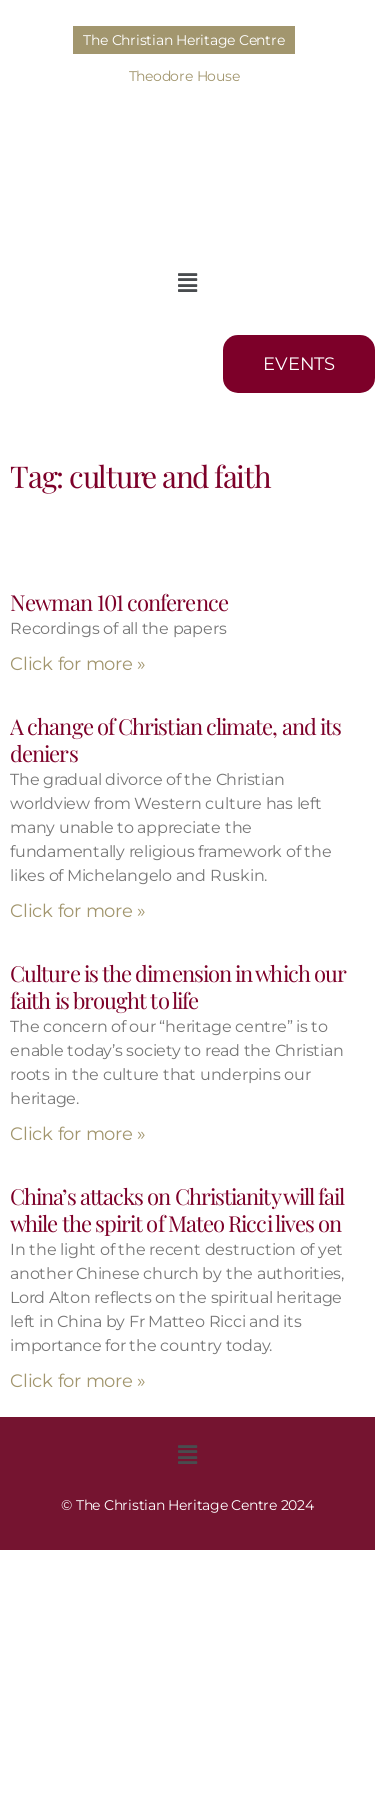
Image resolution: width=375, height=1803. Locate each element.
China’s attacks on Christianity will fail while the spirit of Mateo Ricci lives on (177, 1210)
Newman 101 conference (119, 602)
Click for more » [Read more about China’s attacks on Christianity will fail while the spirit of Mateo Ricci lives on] (78, 1381)
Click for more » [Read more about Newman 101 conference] (78, 664)
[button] (187, 283)
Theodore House (184, 76)
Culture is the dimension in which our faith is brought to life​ (178, 987)
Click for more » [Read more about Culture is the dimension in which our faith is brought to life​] (78, 1134)
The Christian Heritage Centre (183, 40)
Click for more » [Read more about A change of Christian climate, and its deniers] (78, 911)
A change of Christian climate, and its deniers (175, 740)
